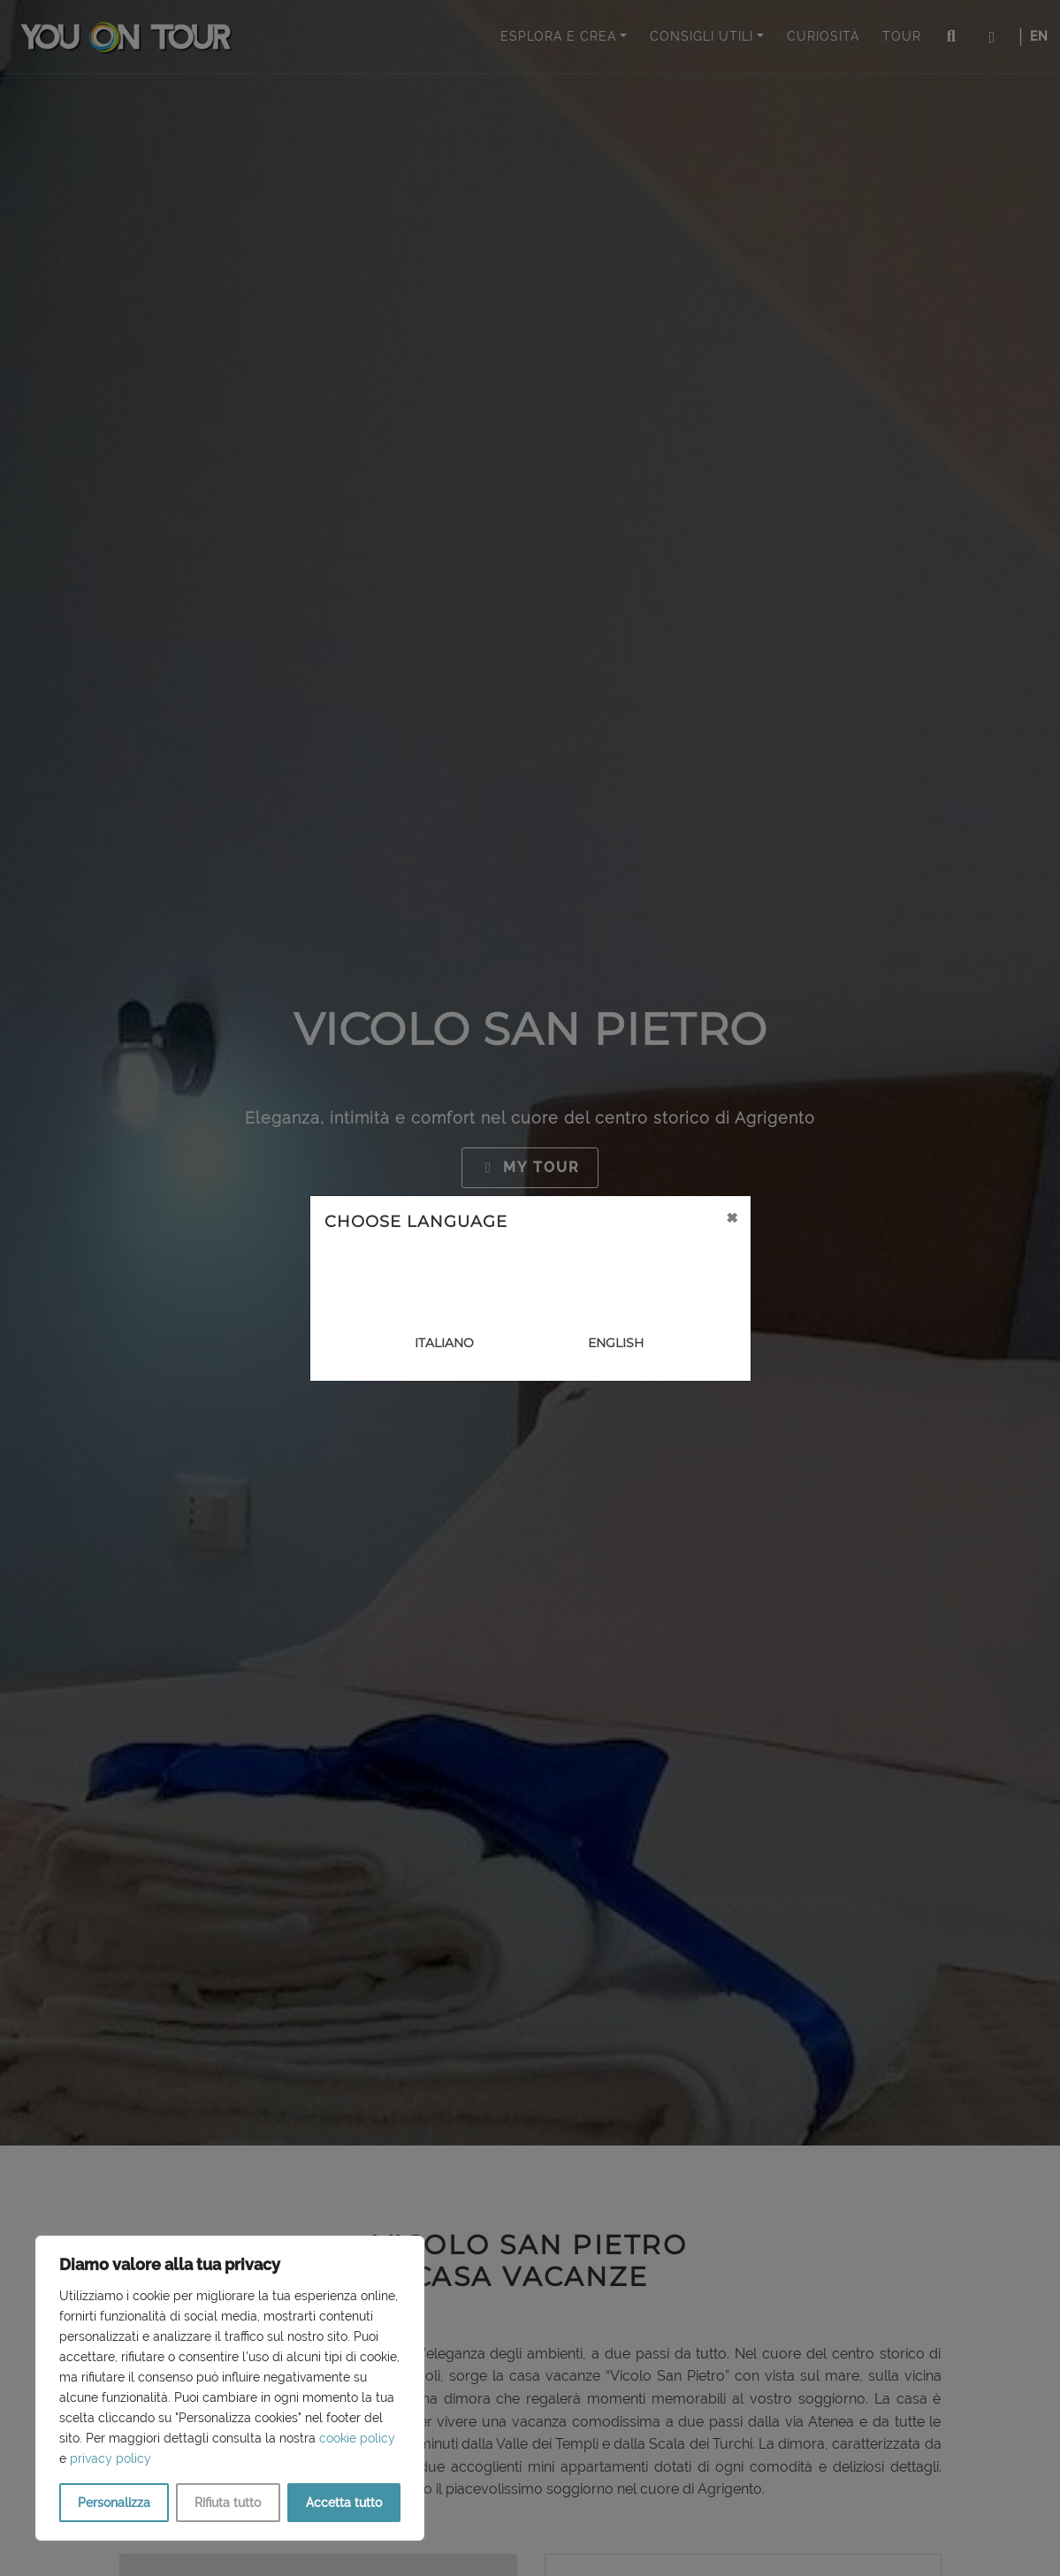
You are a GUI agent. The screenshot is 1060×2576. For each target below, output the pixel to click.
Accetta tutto (344, 2503)
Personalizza (114, 2503)
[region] (229, 2388)
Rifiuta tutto (227, 2503)
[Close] (731, 1217)
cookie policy (357, 2438)
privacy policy (110, 2458)
